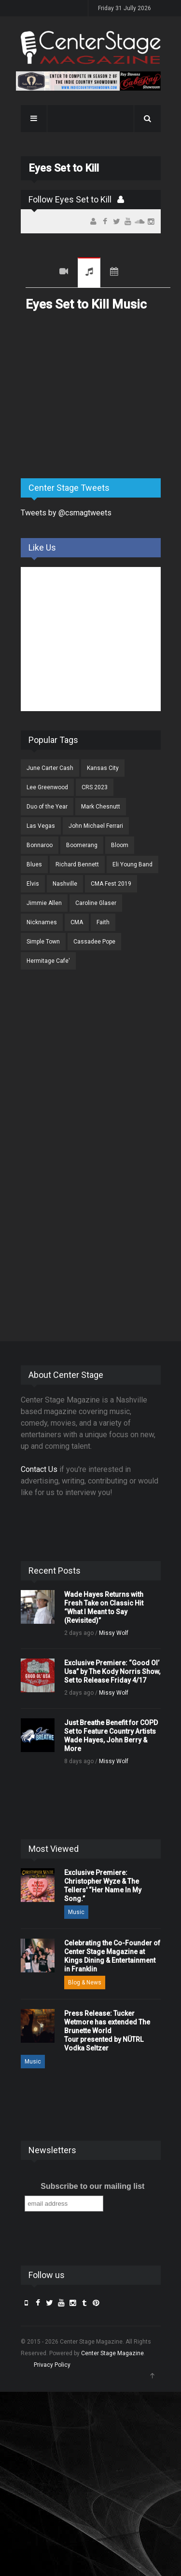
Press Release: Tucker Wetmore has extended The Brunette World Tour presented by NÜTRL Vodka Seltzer (107, 2031)
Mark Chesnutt (100, 806)
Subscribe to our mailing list (92, 2186)
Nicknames (42, 922)
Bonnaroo (40, 845)
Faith (103, 922)
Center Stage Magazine (112, 2353)
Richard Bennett (77, 864)
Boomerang (81, 845)
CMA (76, 922)
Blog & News (84, 1982)
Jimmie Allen (44, 903)
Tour (114, 273)
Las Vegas (41, 826)
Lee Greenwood (47, 787)
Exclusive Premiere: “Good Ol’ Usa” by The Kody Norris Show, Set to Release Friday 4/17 (112, 1671)
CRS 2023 (95, 787)
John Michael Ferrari (96, 826)
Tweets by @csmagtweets (66, 512)
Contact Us (39, 1469)
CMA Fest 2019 (111, 883)
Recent (38, 273)
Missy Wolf (113, 1633)
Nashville (65, 883)
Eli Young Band (132, 864)
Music (89, 272)
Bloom (119, 845)
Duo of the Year (47, 806)
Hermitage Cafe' (48, 961)
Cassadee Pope (94, 941)
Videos (64, 273)
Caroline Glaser (95, 903)
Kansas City (103, 768)
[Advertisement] (93, 395)
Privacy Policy (52, 2364)
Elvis (33, 883)
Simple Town (43, 941)
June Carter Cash (50, 768)
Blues (34, 864)
